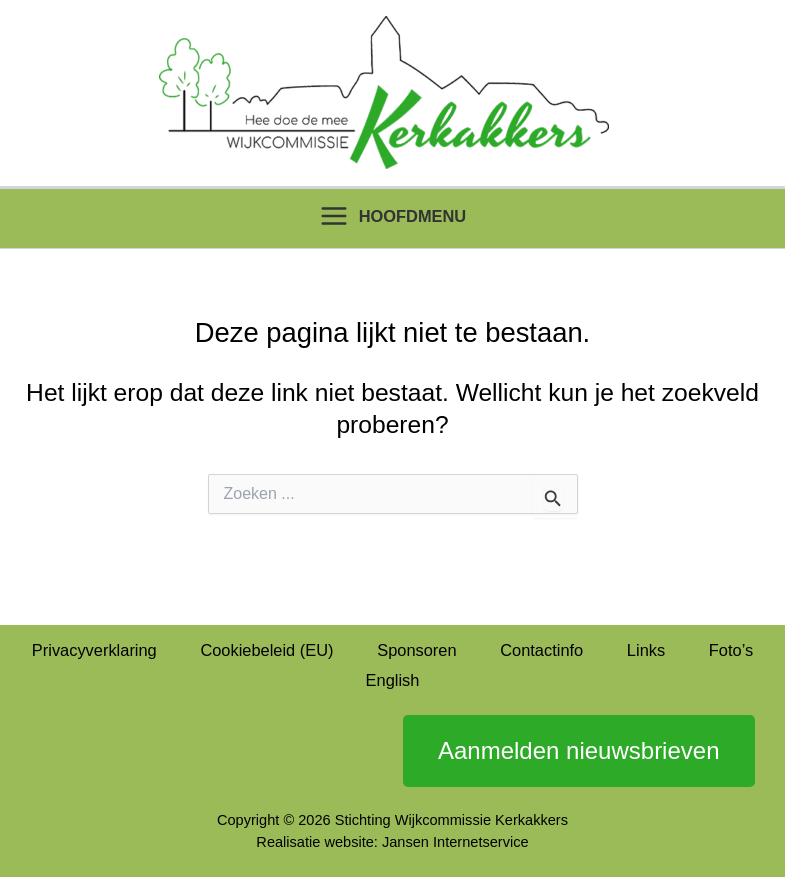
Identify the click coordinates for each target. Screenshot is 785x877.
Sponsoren (416, 650)
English (393, 680)
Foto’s (731, 650)
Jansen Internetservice (455, 842)
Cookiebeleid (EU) (266, 650)
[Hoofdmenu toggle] (393, 216)
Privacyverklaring (94, 650)
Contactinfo (541, 650)
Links (646, 650)
